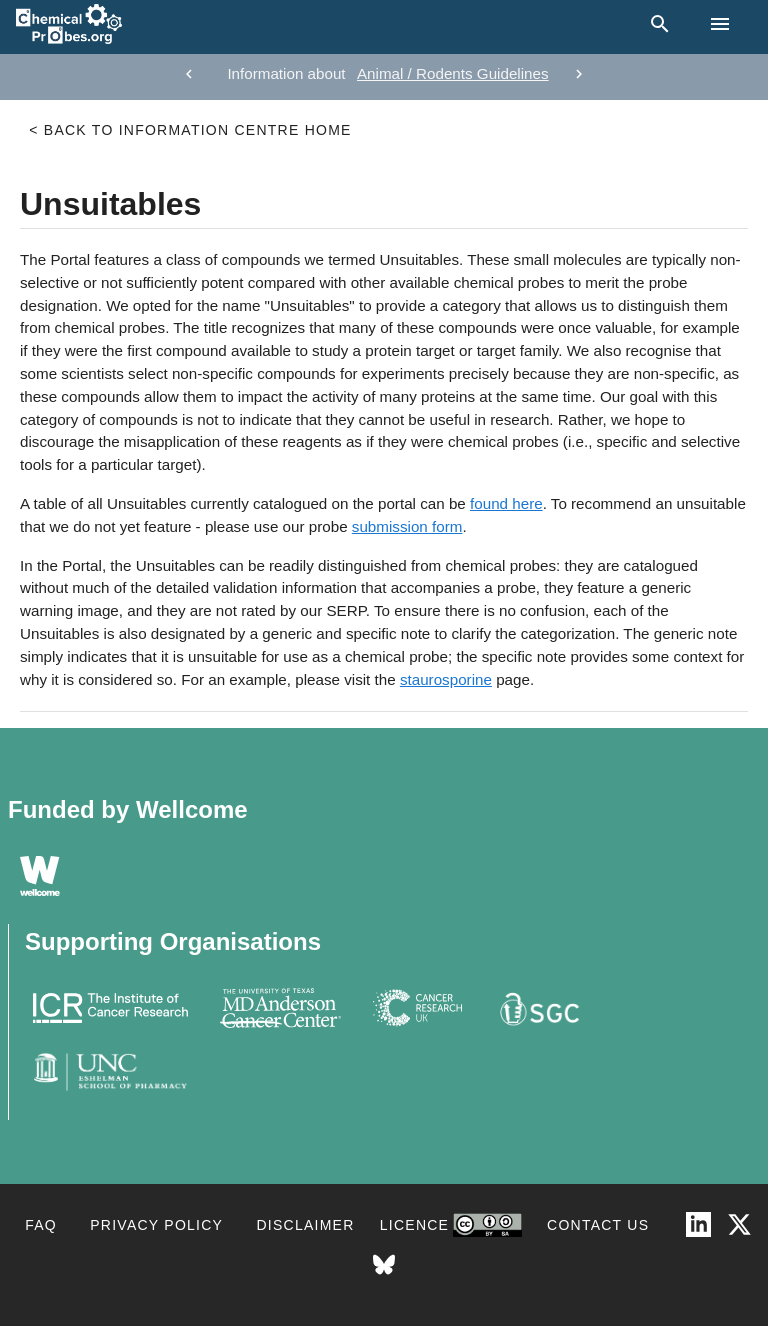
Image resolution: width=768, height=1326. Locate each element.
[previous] (189, 74)
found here (506, 503)
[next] (579, 74)
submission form (407, 526)
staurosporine (446, 679)
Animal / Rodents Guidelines (453, 73)
